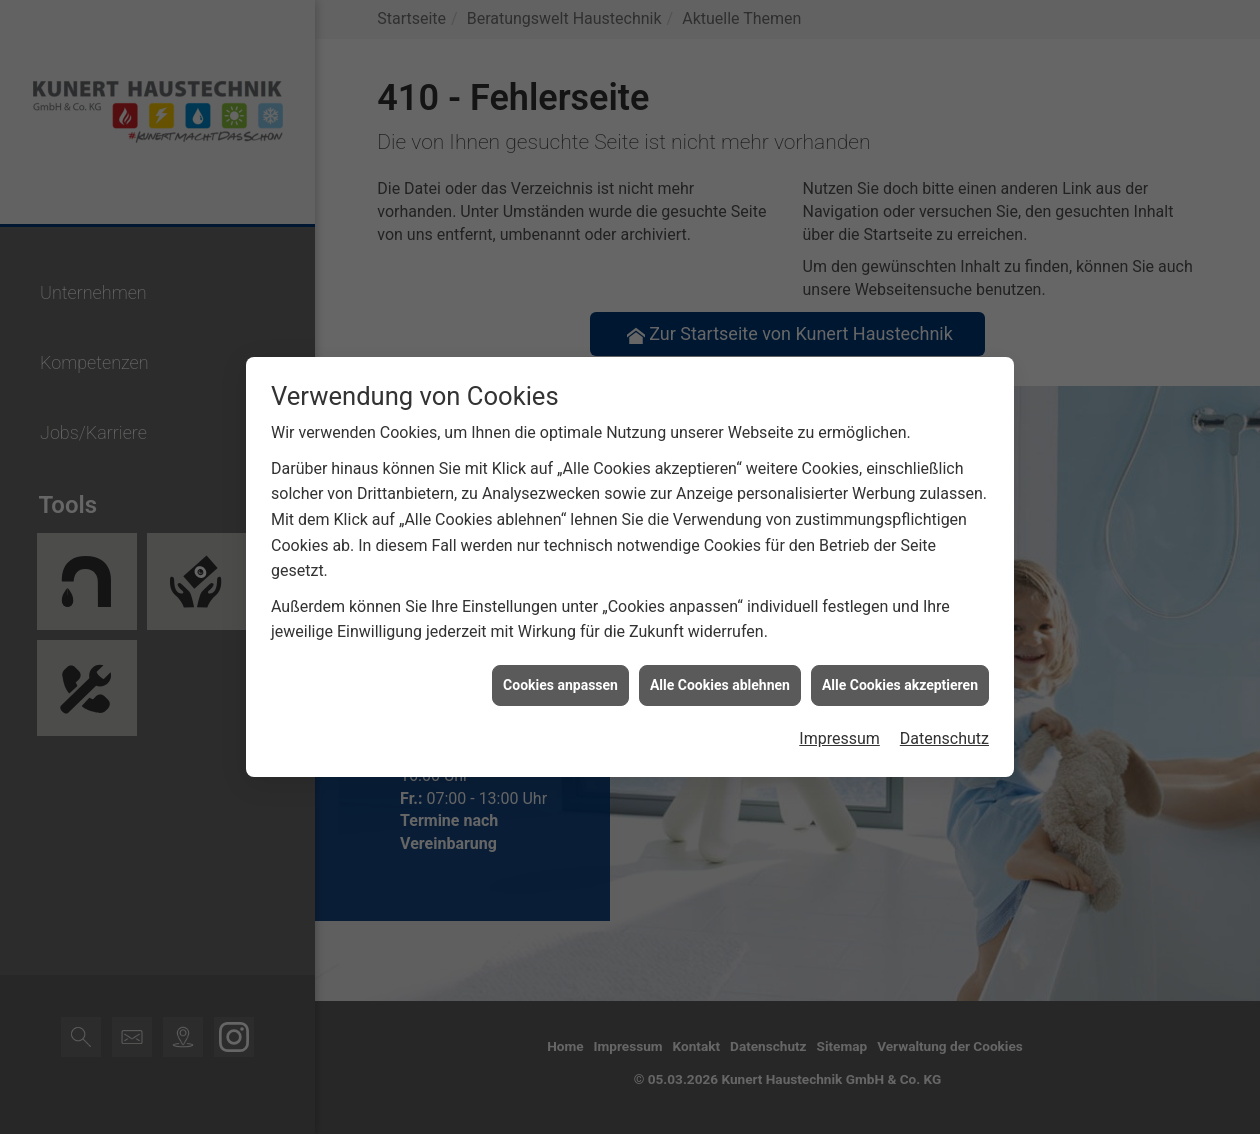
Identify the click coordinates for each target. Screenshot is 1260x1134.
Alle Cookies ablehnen (720, 659)
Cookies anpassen (560, 659)
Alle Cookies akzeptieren (900, 659)
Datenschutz (944, 713)
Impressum (839, 713)
